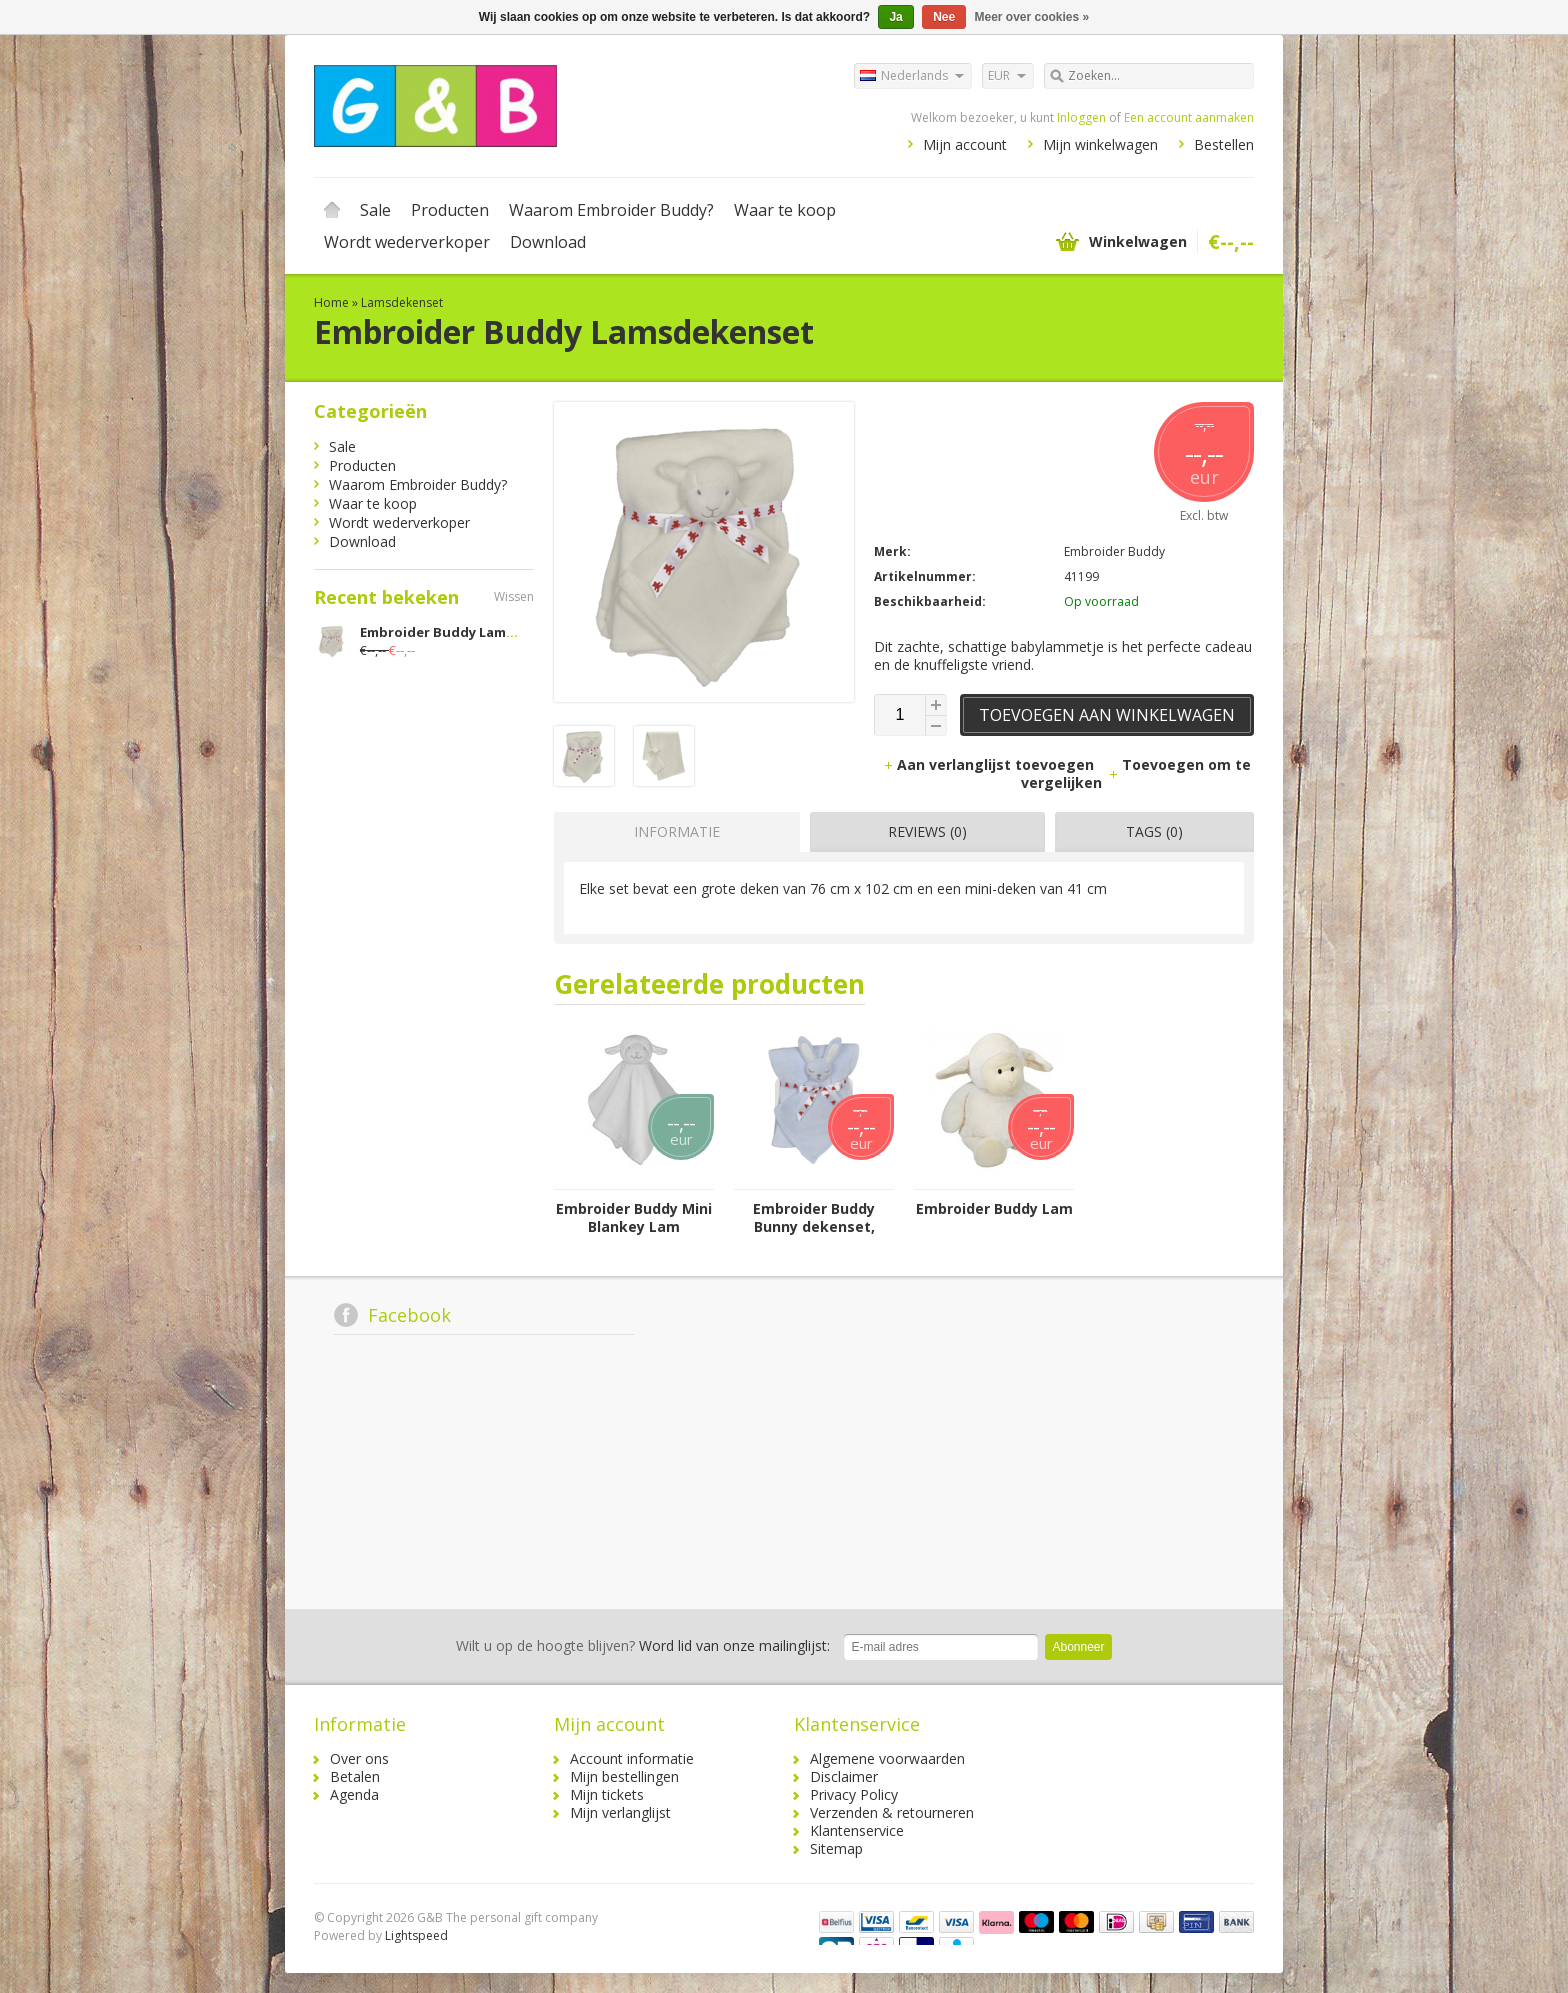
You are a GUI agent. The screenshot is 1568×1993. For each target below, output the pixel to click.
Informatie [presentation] (677, 831)
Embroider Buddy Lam (994, 1209)
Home (332, 210)
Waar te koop (785, 210)
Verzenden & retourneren (892, 1812)
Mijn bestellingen (624, 1776)
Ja (895, 17)
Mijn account (965, 144)
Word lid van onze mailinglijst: (643, 1645)
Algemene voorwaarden (887, 1758)
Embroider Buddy (1114, 551)
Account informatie (632, 1758)
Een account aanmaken (1189, 117)
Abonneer (1078, 1647)
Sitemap (836, 1848)
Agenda (354, 1794)
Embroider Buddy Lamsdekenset (468, 632)
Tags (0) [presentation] (1154, 831)
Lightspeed (416, 1935)
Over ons (359, 1758)
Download (548, 242)
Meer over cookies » (1032, 17)
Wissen (514, 596)
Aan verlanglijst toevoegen (990, 764)
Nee (944, 17)
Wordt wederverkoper (407, 242)
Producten (450, 210)
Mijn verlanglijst (620, 1812)
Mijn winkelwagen (1100, 144)
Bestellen (1224, 144)
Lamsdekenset (402, 302)
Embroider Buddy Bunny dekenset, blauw (814, 1218)
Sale (375, 210)
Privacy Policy (854, 1794)
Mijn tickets (607, 1794)
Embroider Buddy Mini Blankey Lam (634, 1218)
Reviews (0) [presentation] (927, 831)
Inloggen (1081, 117)
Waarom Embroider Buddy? (611, 210)
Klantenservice (857, 1830)
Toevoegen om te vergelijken (1136, 773)
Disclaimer (844, 1776)
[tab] (672, 832)
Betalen (355, 1776)
